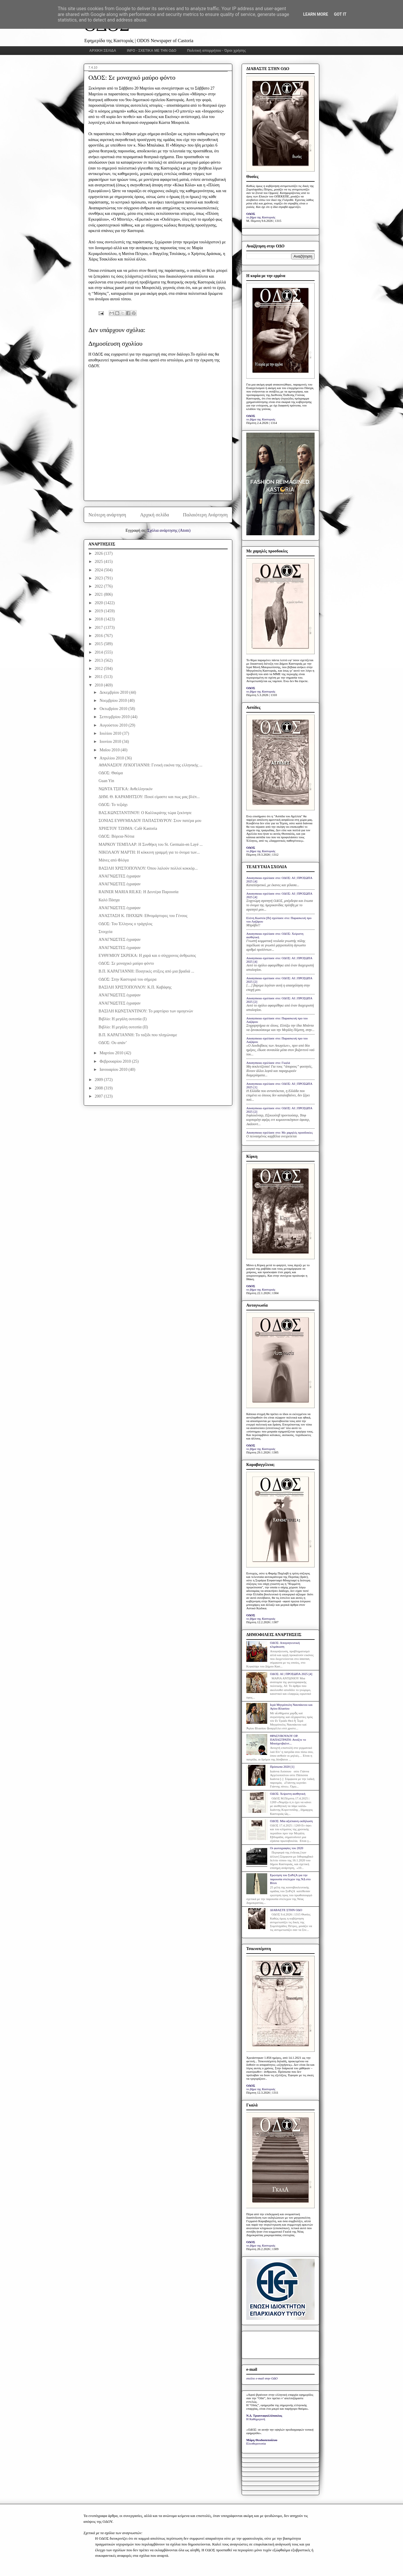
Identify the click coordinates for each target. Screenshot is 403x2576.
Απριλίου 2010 (112, 758)
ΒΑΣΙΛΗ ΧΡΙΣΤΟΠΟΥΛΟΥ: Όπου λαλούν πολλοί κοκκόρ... (148, 868)
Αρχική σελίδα (154, 515)
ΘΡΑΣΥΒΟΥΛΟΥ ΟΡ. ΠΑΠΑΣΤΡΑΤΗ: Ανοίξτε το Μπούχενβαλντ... (288, 1739)
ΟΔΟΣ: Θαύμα (111, 773)
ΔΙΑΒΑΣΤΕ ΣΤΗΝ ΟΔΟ (286, 1910)
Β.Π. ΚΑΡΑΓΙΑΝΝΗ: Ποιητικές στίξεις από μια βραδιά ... (146, 971)
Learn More (315, 14)
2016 (99, 636)
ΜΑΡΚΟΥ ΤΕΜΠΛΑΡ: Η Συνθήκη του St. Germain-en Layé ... (151, 844)
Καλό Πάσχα (109, 900)
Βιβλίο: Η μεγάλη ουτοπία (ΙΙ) (123, 1027)
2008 (99, 1088)
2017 (99, 627)
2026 (99, 553)
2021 (99, 594)
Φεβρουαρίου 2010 (115, 1061)
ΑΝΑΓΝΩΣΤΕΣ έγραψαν (120, 876)
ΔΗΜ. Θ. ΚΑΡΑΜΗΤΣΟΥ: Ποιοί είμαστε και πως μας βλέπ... (149, 797)
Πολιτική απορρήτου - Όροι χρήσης (216, 51)
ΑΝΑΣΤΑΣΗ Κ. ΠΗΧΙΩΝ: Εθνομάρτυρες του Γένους (143, 916)
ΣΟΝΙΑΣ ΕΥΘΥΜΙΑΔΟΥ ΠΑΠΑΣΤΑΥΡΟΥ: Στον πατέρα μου (150, 820)
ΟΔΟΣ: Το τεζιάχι (113, 804)
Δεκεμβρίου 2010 (114, 692)
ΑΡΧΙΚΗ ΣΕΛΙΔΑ (102, 51)
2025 (99, 561)
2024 (99, 570)
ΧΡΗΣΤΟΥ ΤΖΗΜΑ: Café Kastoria (128, 828)
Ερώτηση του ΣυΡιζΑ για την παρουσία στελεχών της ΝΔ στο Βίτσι (290, 1878)
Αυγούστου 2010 (113, 725)
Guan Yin (106, 781)
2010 (99, 685)
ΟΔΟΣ (250, 213)
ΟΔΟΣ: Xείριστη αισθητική (287, 1793)
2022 (99, 586)
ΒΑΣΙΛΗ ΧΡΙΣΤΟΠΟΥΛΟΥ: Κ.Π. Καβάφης (135, 987)
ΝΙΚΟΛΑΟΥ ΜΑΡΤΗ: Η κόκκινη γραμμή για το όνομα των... (149, 852)
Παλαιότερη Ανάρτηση (205, 515)
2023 (99, 578)
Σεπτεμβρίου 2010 (115, 717)
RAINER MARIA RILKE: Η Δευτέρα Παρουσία (139, 892)
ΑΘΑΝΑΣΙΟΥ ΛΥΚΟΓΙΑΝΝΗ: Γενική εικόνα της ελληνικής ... (150, 765)
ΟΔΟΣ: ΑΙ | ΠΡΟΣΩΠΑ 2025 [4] (291, 1674)
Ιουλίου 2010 (110, 733)
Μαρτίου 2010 (111, 1053)
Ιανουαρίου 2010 (113, 1069)
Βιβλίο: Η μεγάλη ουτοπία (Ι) (123, 1019)
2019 (99, 611)
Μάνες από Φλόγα (114, 860)
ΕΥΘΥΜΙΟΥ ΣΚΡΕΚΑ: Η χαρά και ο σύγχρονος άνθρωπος (147, 955)
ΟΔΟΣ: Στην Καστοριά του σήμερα (127, 979)
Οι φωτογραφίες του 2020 (286, 1848)
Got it (340, 14)
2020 (99, 603)
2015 (99, 644)
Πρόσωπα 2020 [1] (282, 1766)
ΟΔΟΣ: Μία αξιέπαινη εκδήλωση (291, 1821)
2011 (99, 677)
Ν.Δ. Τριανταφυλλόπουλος (264, 2415)
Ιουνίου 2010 (110, 741)
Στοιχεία (105, 932)
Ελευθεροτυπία (256, 2443)
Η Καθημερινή (255, 2419)
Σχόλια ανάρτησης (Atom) (168, 530)
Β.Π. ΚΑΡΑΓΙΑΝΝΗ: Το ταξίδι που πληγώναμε (138, 1035)
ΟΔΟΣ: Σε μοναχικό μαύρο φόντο (126, 963)
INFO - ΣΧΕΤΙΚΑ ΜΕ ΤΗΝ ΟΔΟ (151, 51)
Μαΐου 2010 (109, 750)
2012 (99, 668)
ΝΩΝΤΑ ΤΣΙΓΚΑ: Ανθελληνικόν (126, 789)
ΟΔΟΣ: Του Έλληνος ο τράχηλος (125, 924)
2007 (99, 1096)
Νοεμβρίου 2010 (113, 700)
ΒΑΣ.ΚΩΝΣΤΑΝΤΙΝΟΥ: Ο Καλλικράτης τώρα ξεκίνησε (145, 813)
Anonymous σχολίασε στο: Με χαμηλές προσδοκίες (279, 1132)
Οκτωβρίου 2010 (113, 709)
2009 (99, 1080)
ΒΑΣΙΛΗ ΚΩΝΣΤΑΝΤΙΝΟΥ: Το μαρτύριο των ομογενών (146, 1011)
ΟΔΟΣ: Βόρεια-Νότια (116, 836)
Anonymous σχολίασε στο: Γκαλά (268, 1062)
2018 (99, 619)
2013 (99, 660)
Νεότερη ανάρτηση (107, 515)
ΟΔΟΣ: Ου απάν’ (113, 1043)
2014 (99, 652)
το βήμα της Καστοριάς (260, 217)
